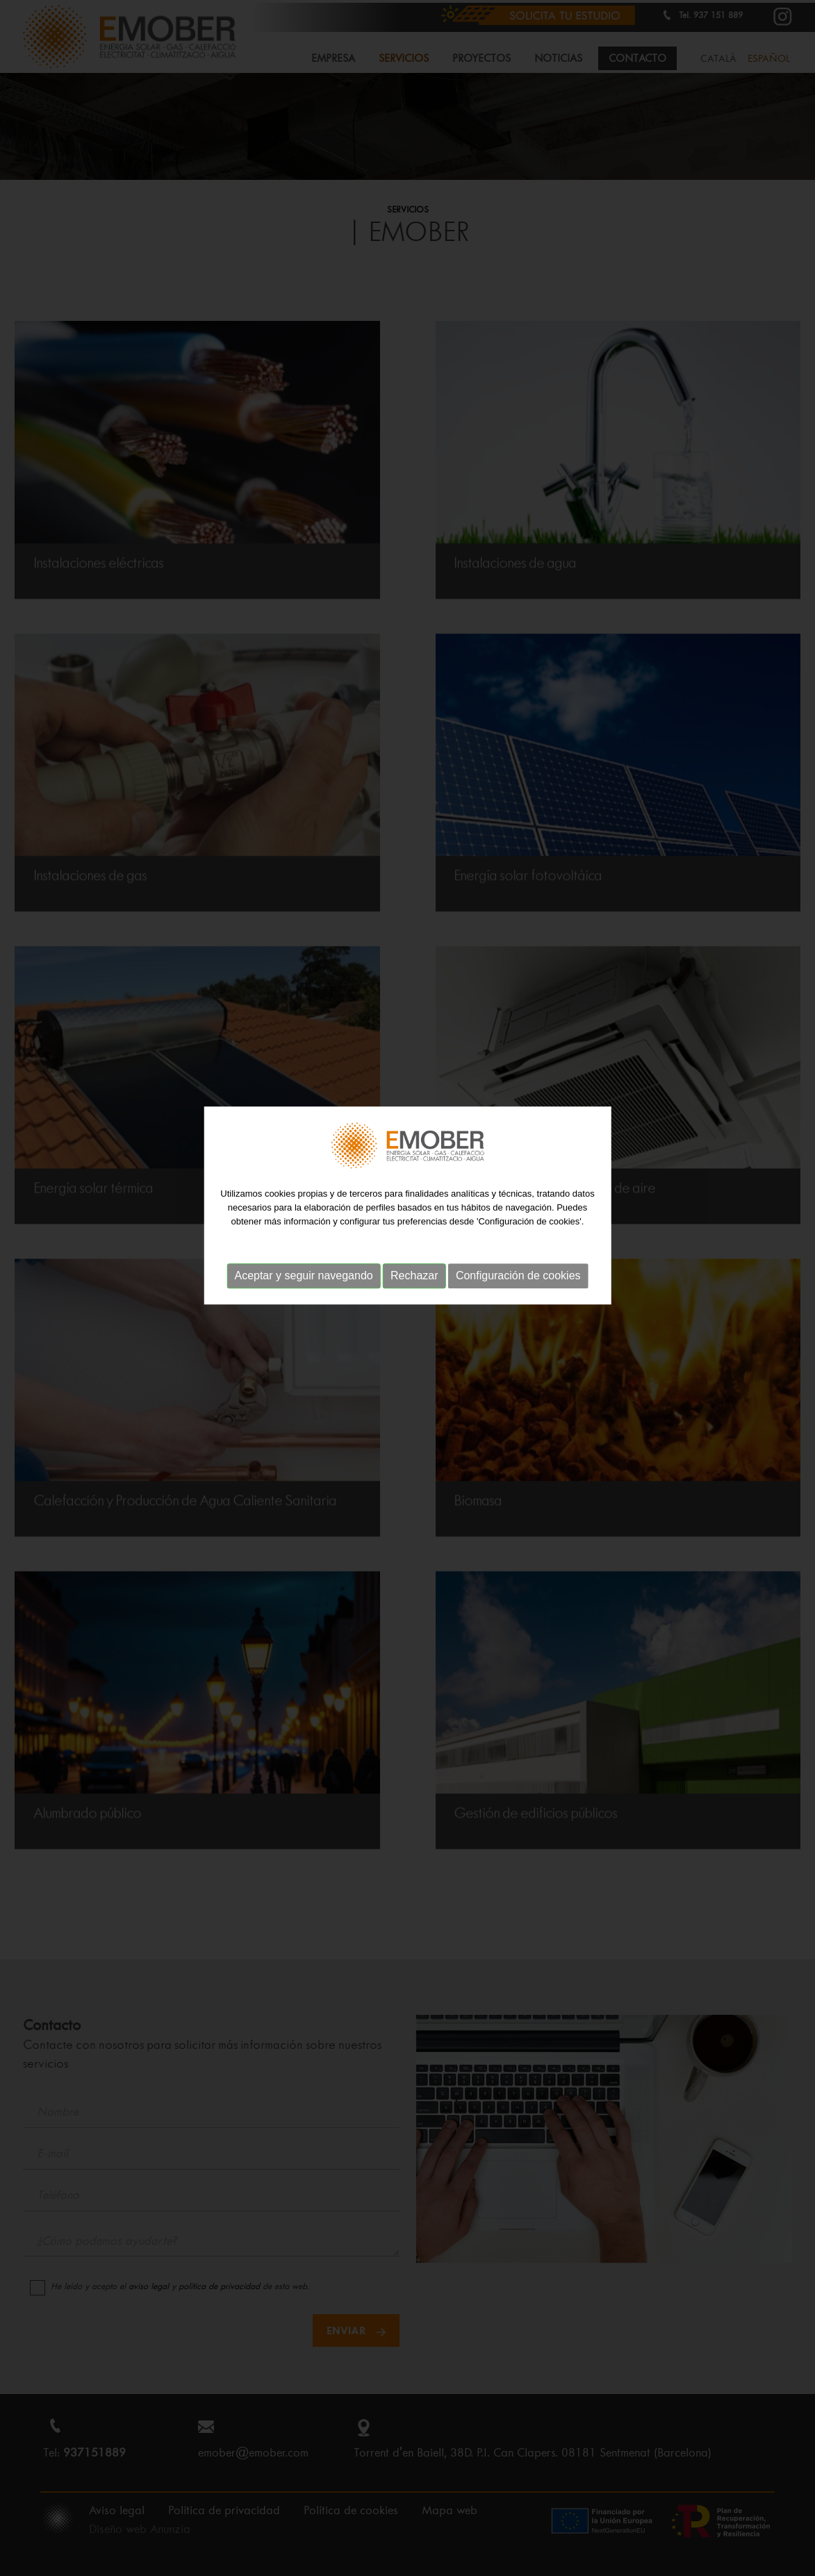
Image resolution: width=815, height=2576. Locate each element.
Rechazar (414, 1229)
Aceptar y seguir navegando (303, 1229)
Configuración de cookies (518, 1229)
